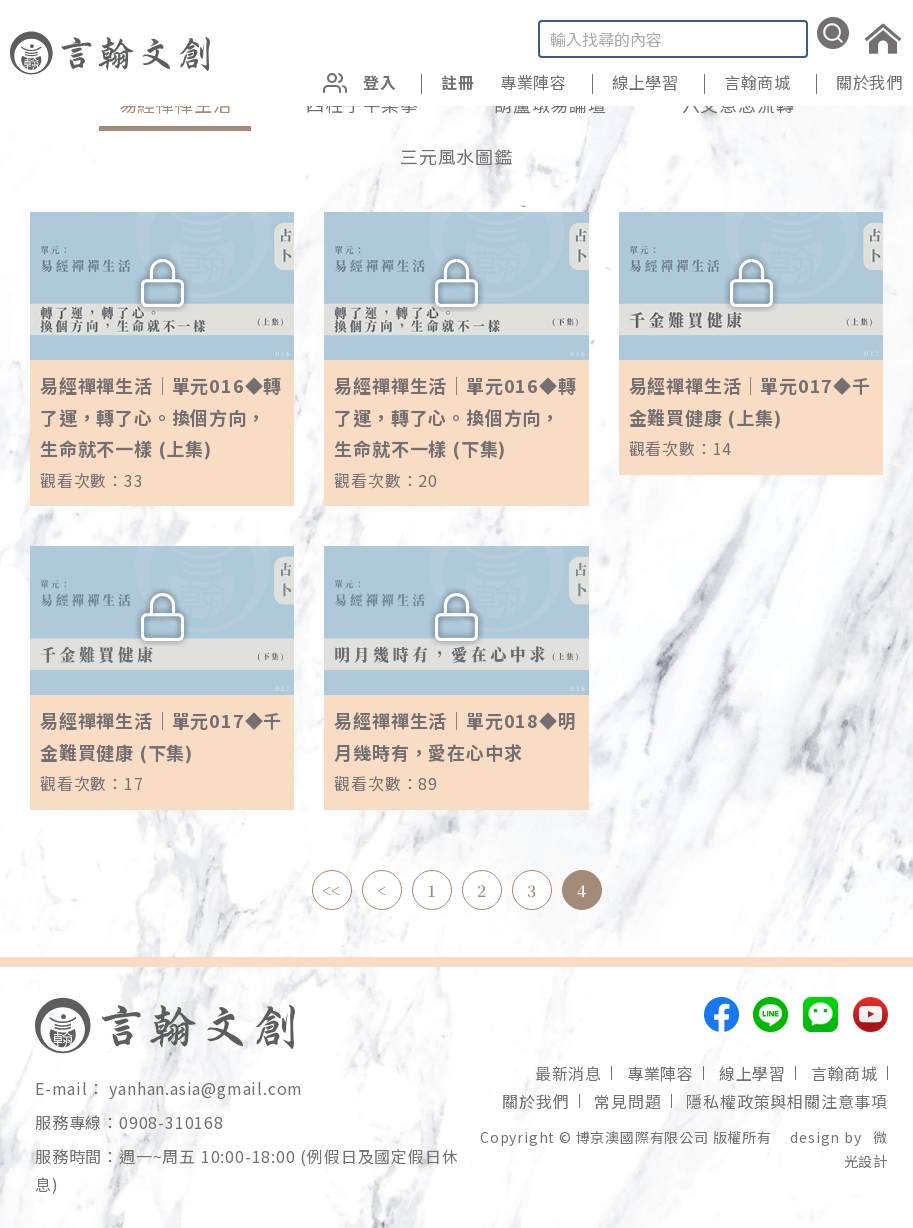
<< (332, 890)
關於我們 (869, 82)
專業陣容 (660, 1073)
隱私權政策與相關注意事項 (787, 1101)
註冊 (458, 82)
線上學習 (645, 82)
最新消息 (568, 1073)
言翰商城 (844, 1073)
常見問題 (627, 1101)
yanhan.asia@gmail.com (206, 1088)
